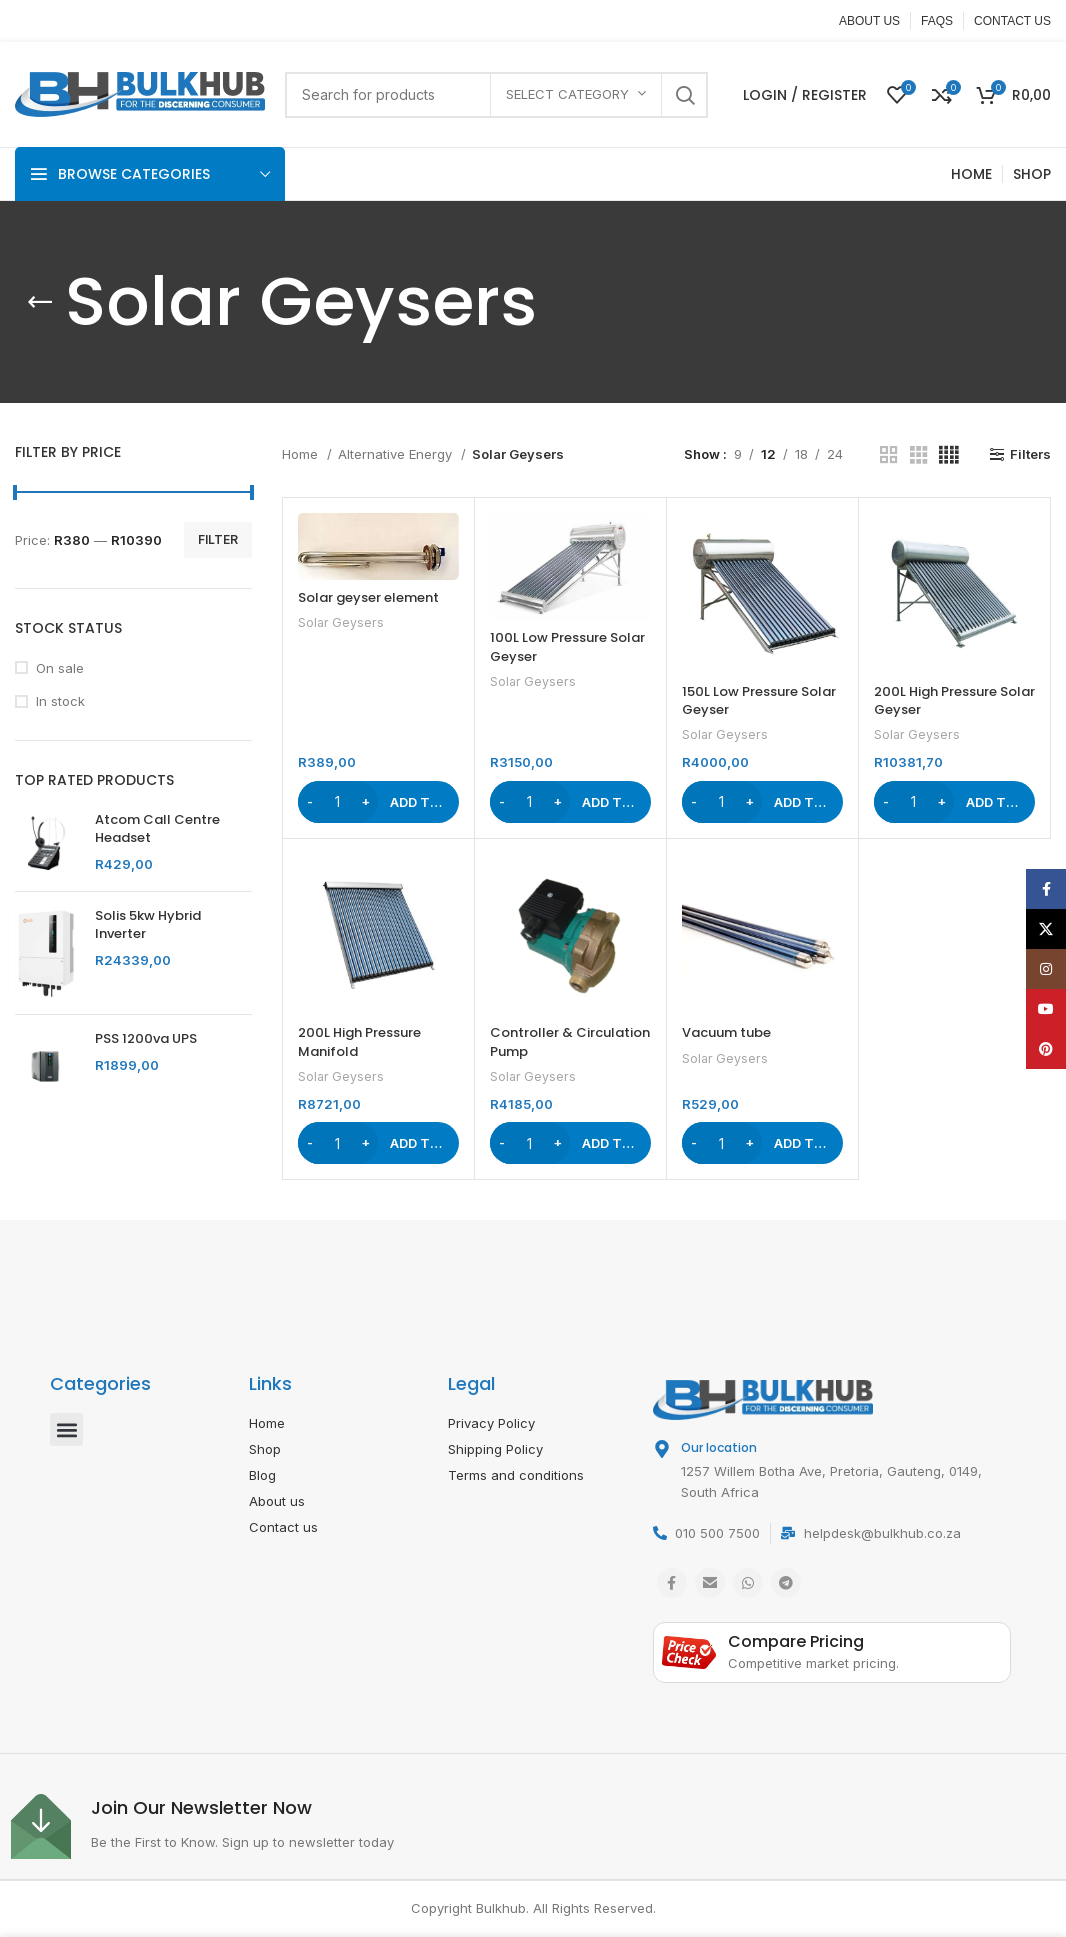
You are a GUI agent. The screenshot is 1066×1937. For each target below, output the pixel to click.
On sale (60, 668)
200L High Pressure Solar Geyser (954, 700)
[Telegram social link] (786, 1583)
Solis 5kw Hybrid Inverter (148, 925)
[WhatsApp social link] (748, 1583)
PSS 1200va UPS (146, 1039)
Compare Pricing (796, 1641)
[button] (378, 802)
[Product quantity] (338, 802)
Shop (265, 1449)
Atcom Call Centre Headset (157, 829)
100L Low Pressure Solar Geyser (567, 646)
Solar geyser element (368, 597)
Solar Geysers (341, 622)
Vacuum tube (726, 1032)
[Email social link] (710, 1583)
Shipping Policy (495, 1449)
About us (277, 1501)
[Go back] (40, 302)
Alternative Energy (397, 454)
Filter (218, 539)
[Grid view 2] (889, 455)
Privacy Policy (491, 1423)
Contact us (283, 1527)
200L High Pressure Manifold (359, 1041)
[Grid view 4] (949, 455)
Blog (262, 1475)
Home (302, 454)
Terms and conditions (516, 1475)
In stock (60, 701)
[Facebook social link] (672, 1583)
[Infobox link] (271, 1826)
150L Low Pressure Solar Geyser (759, 700)
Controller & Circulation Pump (570, 1041)
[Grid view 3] (919, 455)
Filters (1030, 454)
